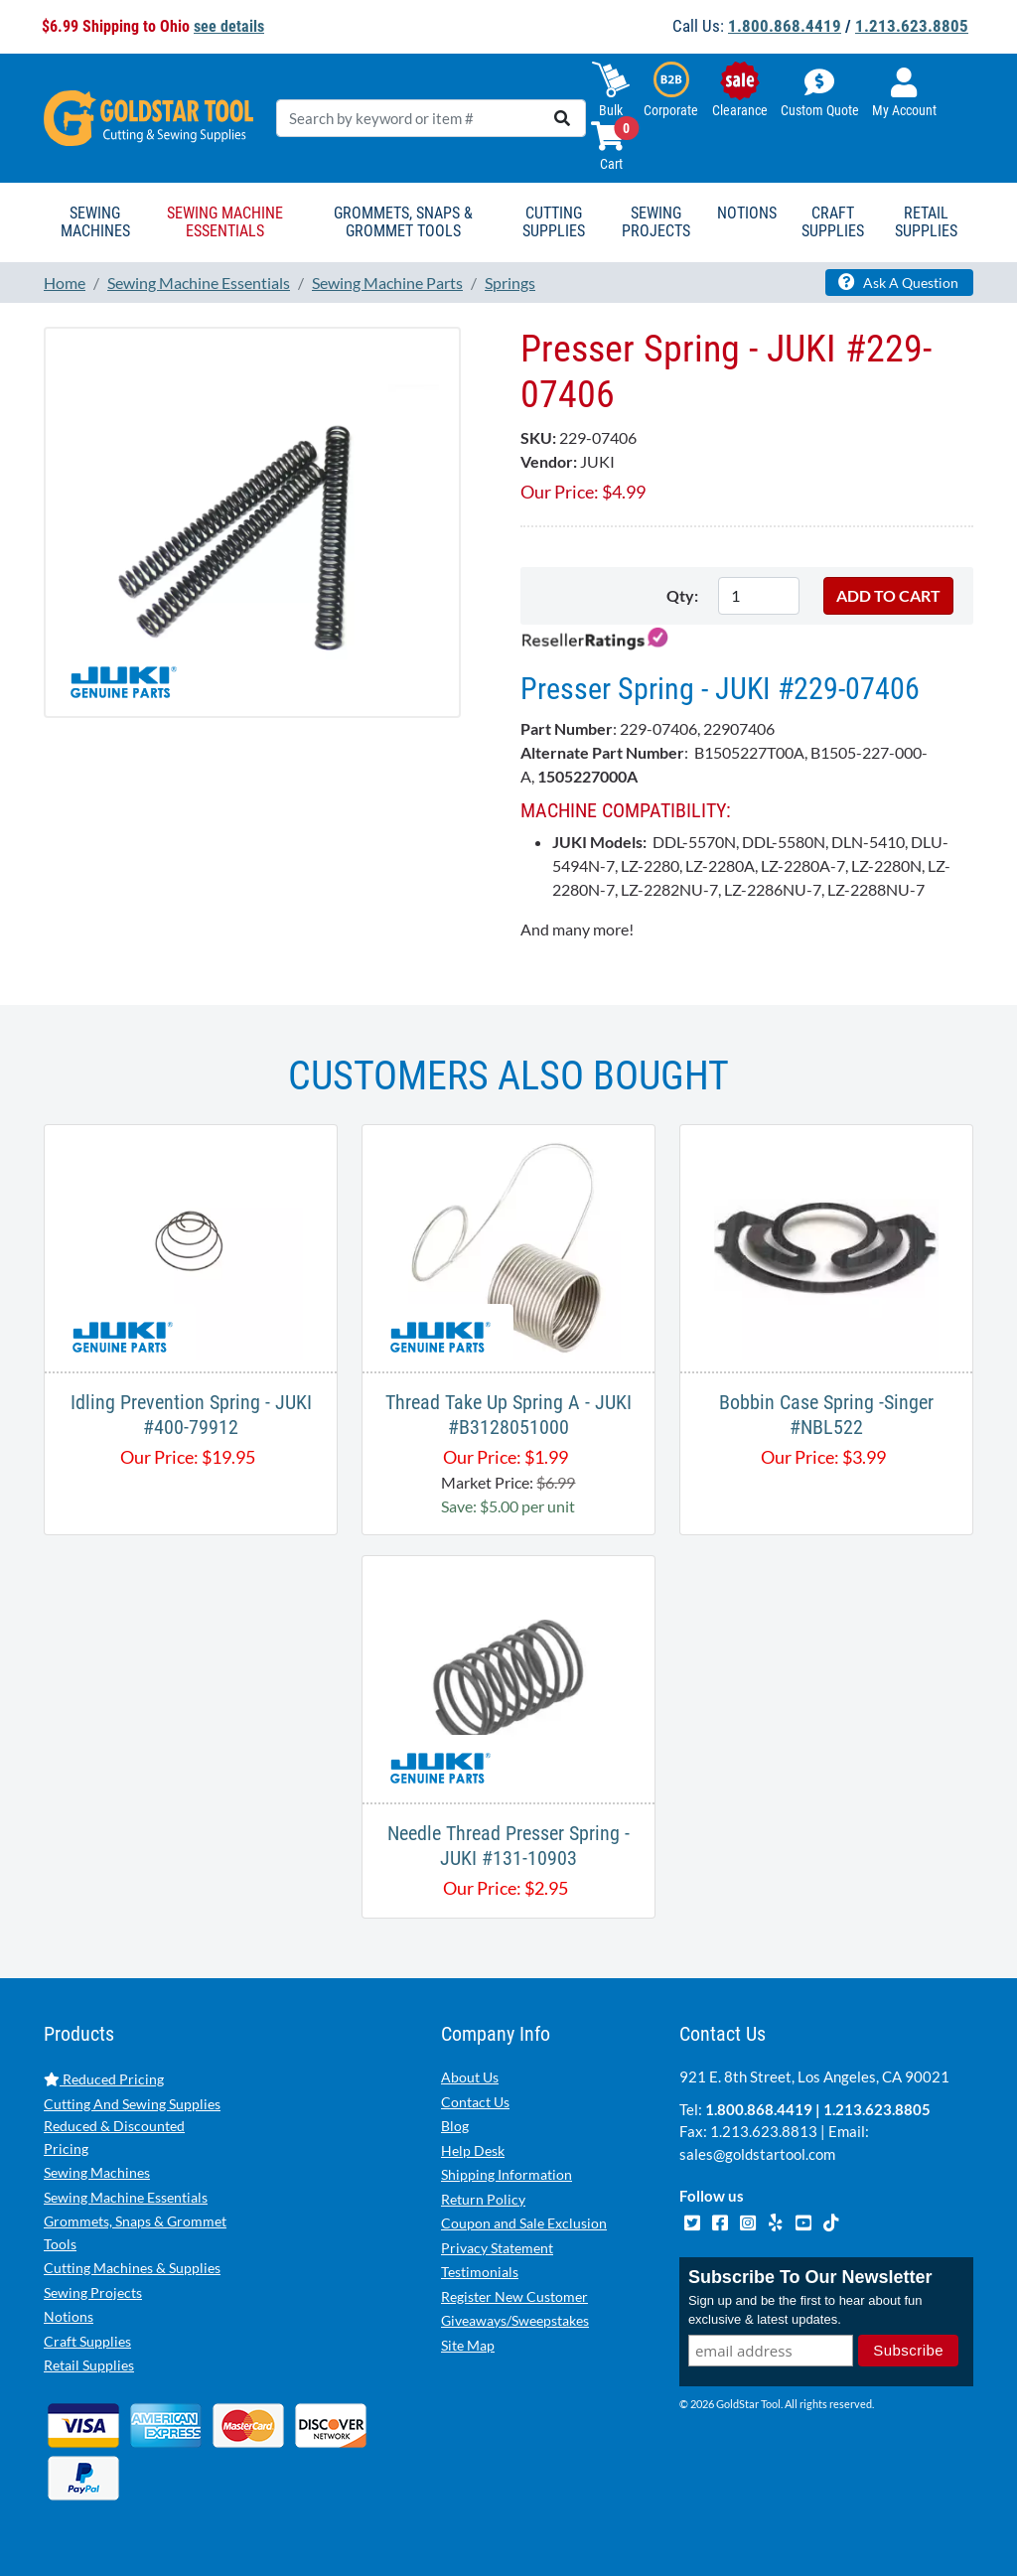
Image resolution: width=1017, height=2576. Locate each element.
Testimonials (479, 2271)
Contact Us (475, 2101)
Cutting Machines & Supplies (132, 2267)
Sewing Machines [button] (95, 222)
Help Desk (473, 2150)
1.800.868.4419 (784, 26)
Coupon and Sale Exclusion (524, 2223)
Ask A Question (898, 282)
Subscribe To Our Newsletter (810, 2277)
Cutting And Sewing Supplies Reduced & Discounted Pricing (132, 2126)
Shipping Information (506, 2174)
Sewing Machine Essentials (126, 2197)
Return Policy (483, 2199)
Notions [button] (747, 213)
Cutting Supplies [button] (553, 222)
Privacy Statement (497, 2247)
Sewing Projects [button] (656, 222)
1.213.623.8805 (911, 26)
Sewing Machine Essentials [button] (225, 222)
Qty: (682, 595)
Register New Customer (514, 2296)
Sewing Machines (97, 2172)
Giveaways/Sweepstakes (515, 2320)
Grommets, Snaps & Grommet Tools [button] (403, 222)
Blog (455, 2125)
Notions (68, 2316)
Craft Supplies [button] (832, 222)
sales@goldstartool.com (757, 2154)
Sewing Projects (93, 2292)
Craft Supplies (87, 2341)
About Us (470, 2077)
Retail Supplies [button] (926, 222)
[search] (562, 118)
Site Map (468, 2345)
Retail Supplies (89, 2365)
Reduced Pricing (104, 2079)
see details (229, 26)
